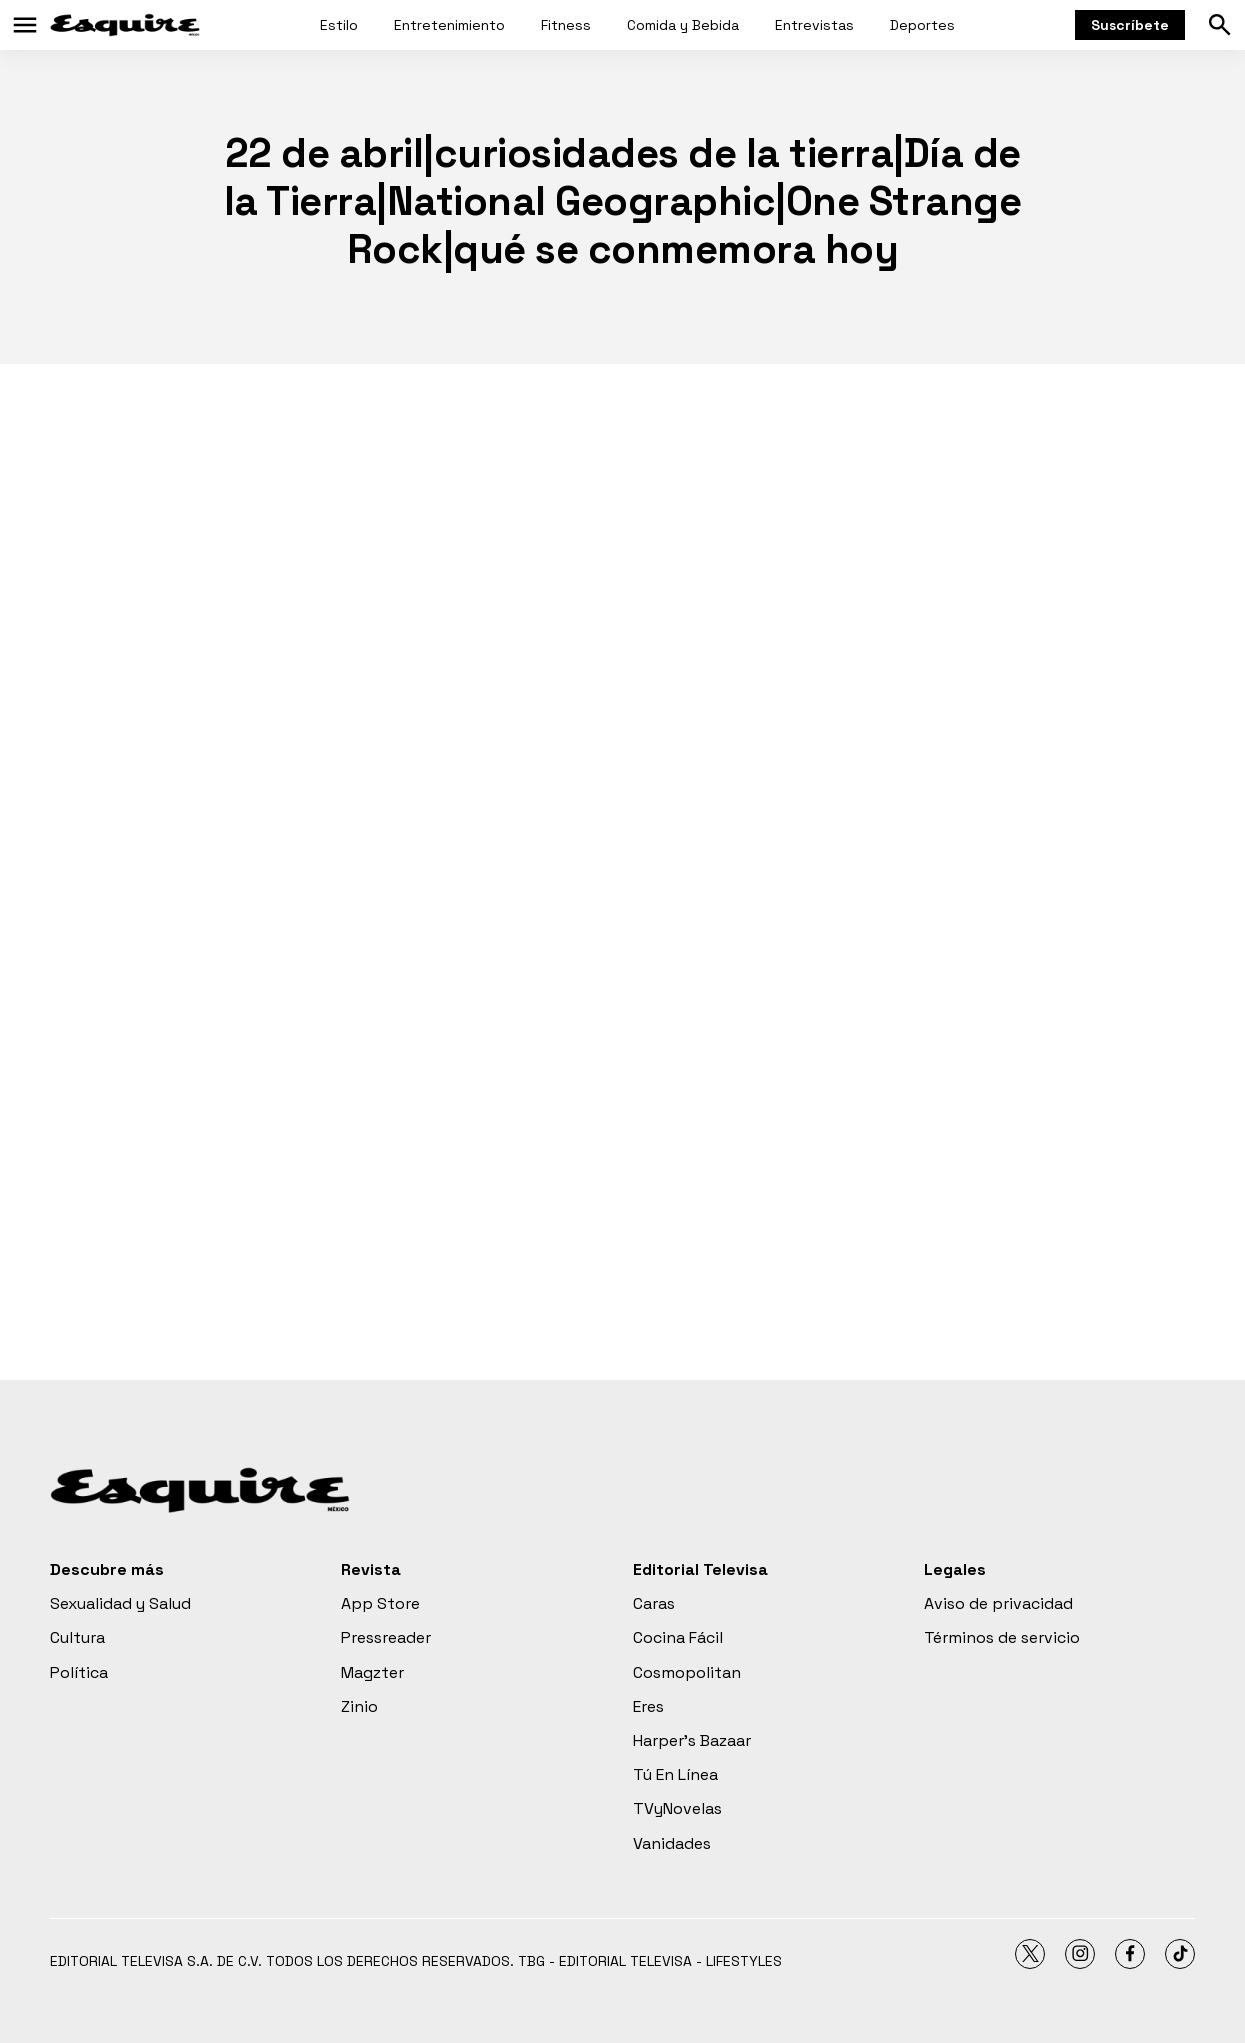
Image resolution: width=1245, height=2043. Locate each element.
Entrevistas (814, 25)
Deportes (922, 25)
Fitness (566, 25)
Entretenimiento (449, 25)
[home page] (125, 25)
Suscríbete (1130, 25)
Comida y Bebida (683, 25)
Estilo (339, 25)
